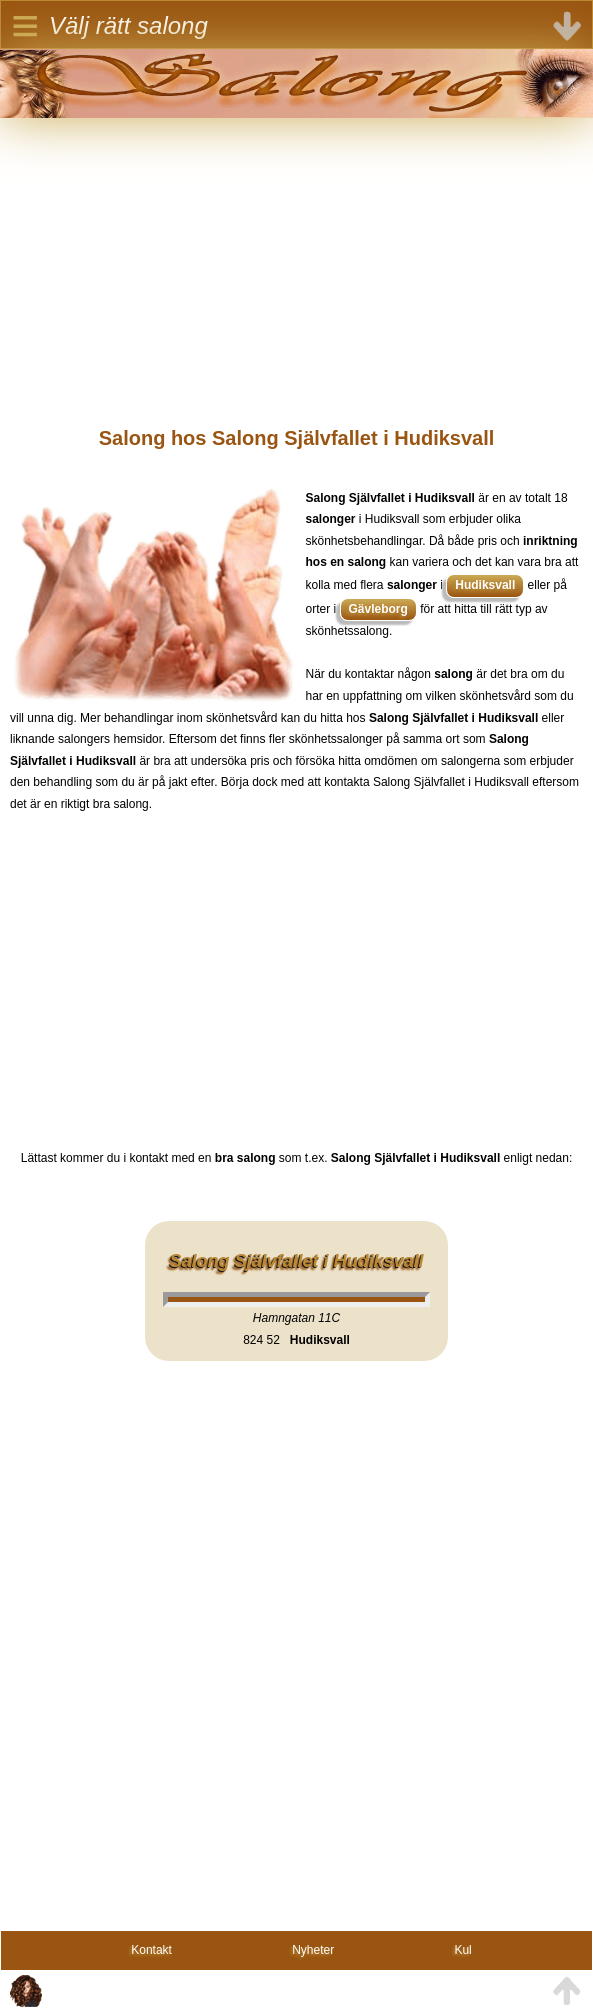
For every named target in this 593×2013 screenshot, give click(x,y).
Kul (462, 1950)
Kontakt (151, 1950)
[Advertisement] (296, 258)
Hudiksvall (485, 585)
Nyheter (313, 1950)
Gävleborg (378, 609)
